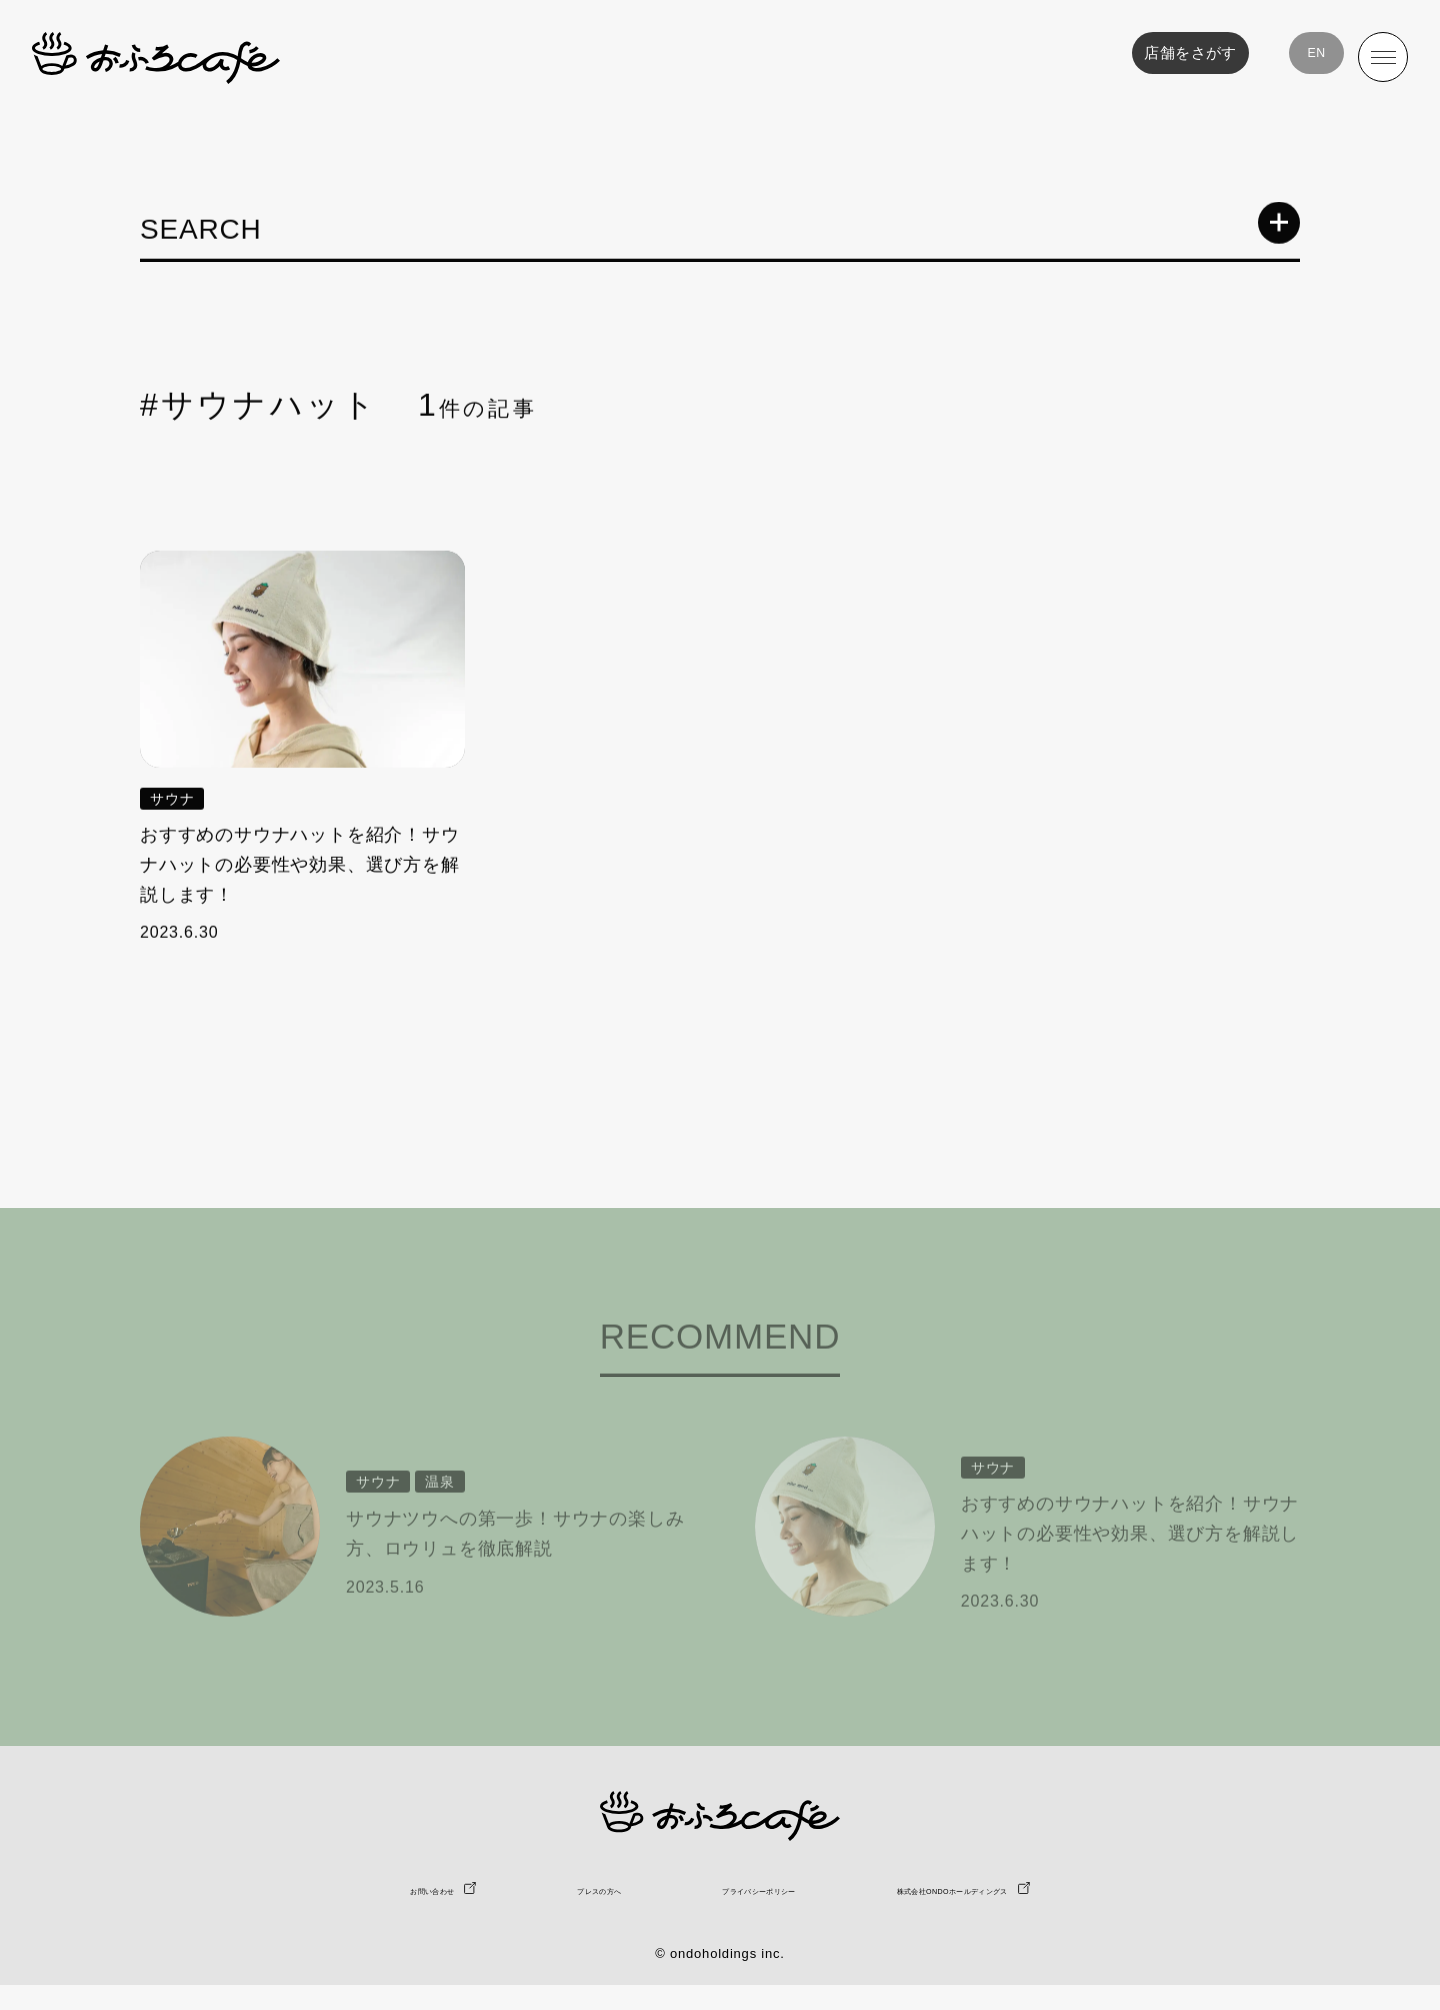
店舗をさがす (1170, 57)
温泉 (440, 1524)
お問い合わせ (286, 1913)
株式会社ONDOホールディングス (1056, 1913)
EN (1303, 57)
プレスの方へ (509, 1913)
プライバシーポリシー (745, 1913)
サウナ (172, 801)
